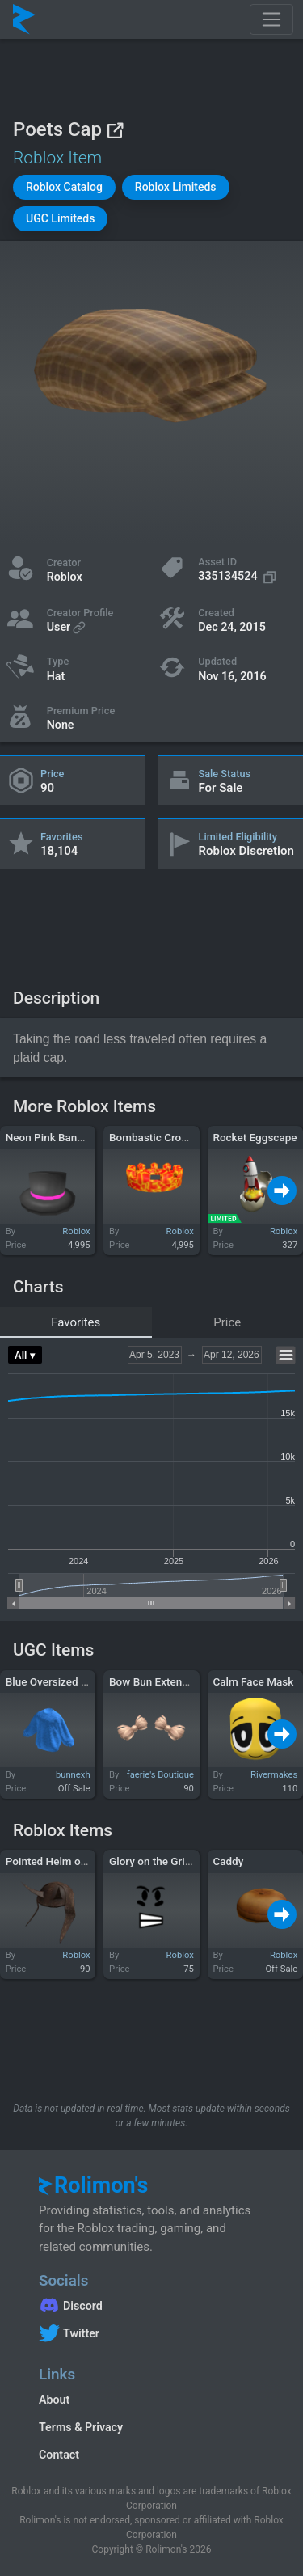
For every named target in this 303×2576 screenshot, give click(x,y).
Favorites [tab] (75, 1322)
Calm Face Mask (253, 1681)
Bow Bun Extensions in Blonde (182, 1681)
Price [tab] (227, 1322)
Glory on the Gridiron (159, 1861)
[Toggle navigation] (271, 19)
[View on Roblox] (114, 130)
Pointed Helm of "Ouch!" (64, 1861)
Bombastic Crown (152, 1137)
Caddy (228, 1861)
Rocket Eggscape (255, 1137)
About (54, 2399)
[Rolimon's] (24, 19)
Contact (59, 2454)
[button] (64, 187)
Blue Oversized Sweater (63, 1681)
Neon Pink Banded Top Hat (71, 1137)
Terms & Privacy (81, 2427)
